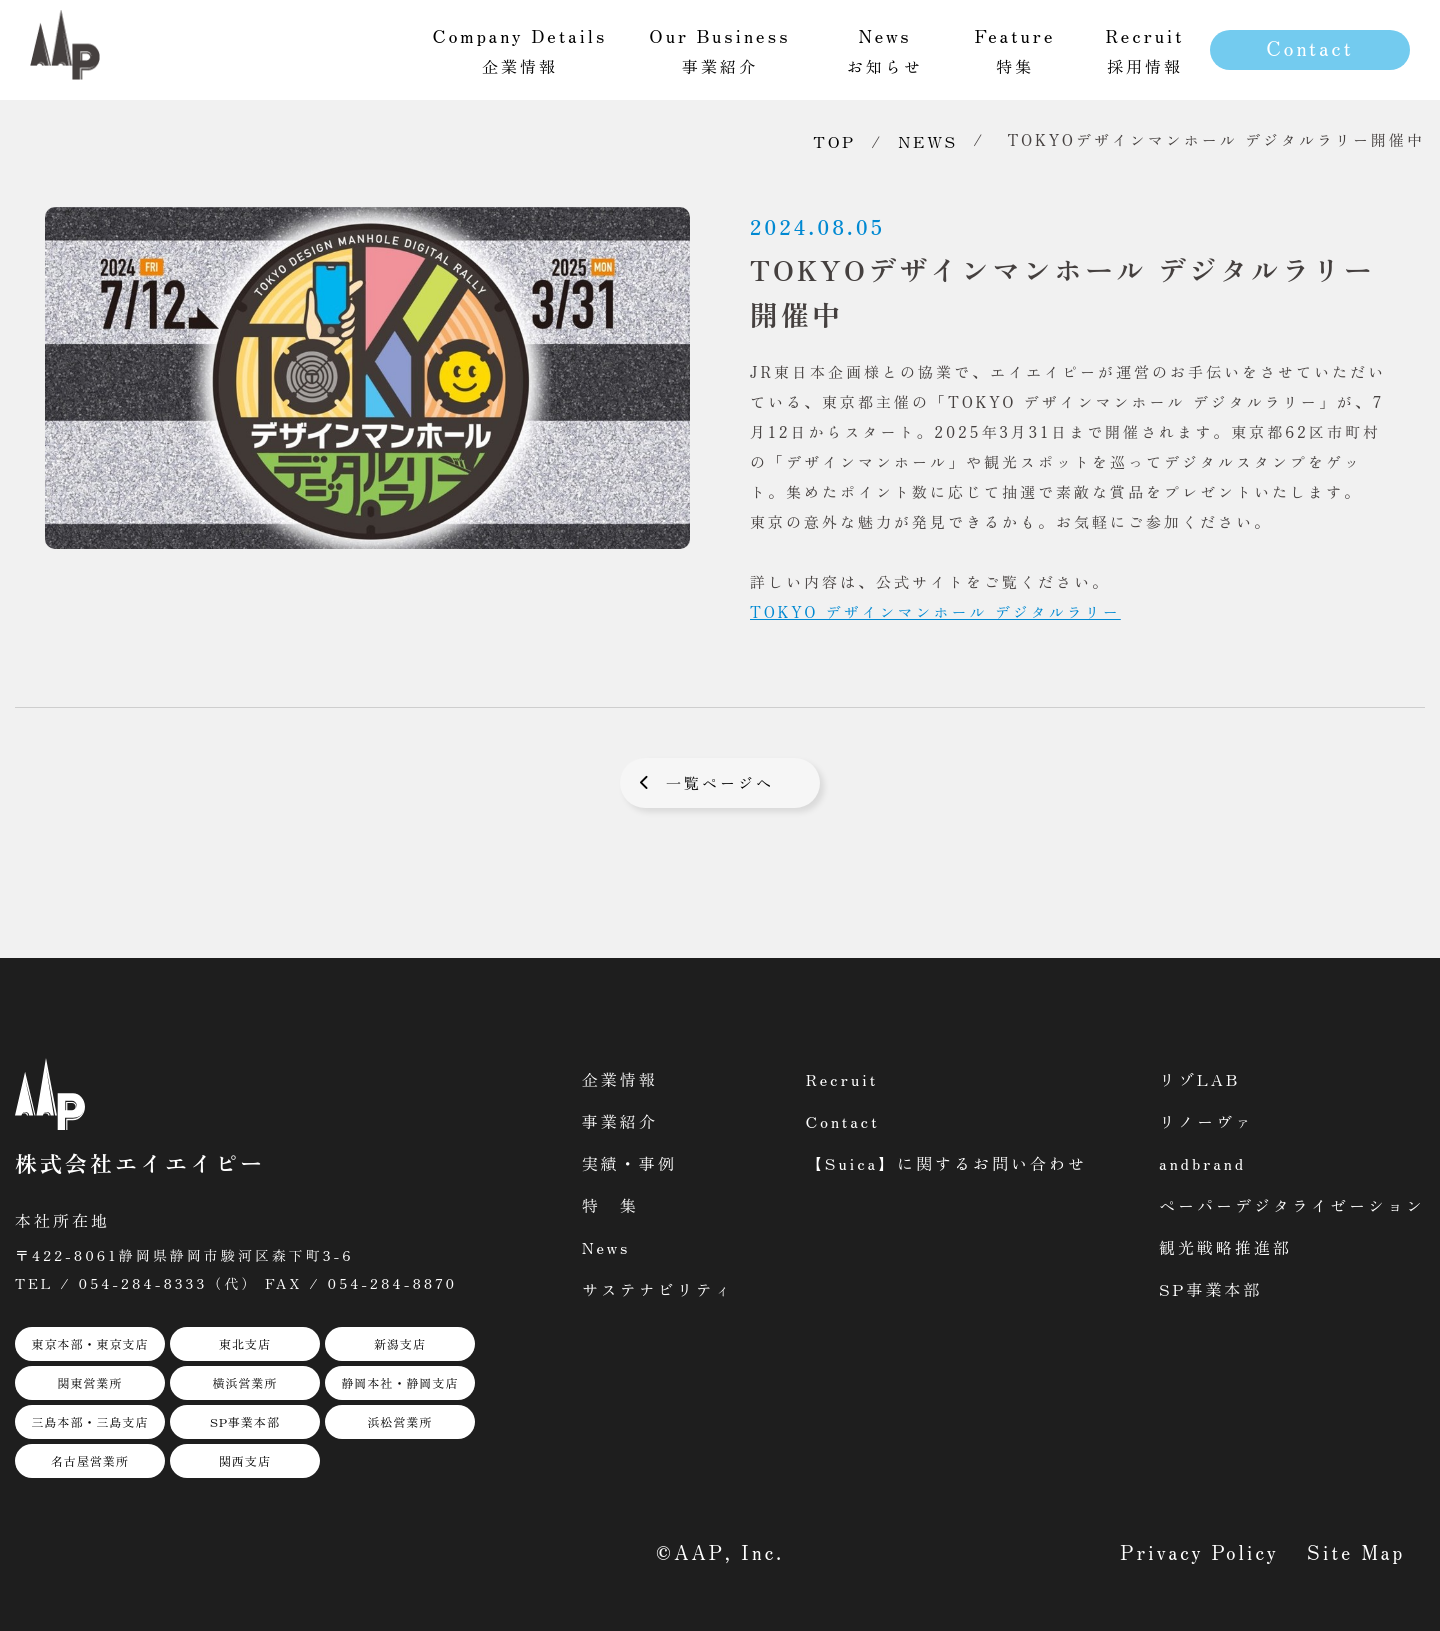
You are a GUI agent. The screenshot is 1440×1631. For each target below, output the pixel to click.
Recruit (842, 1079)
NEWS (928, 141)
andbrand (1202, 1163)
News (606, 1247)
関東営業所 (89, 1382)
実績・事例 (629, 1163)
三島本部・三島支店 (89, 1421)
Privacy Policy (1200, 1551)
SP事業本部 (245, 1421)
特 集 (610, 1205)
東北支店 (245, 1343)
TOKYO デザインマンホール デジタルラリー (935, 611)
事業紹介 (620, 1121)
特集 (1015, 49)
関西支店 (245, 1460)
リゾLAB (1199, 1079)
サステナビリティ (658, 1289)
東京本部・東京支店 (89, 1343)
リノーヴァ (1206, 1121)
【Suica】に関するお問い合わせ (946, 1163)
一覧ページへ (720, 782)
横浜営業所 (244, 1382)
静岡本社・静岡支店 (399, 1382)
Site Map (1356, 1551)
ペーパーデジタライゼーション (1292, 1205)
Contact (1309, 47)
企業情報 (620, 1079)
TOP (834, 141)
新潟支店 (400, 1343)
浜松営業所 (399, 1421)
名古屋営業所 (90, 1460)
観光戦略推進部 (1225, 1247)
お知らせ (885, 49)
